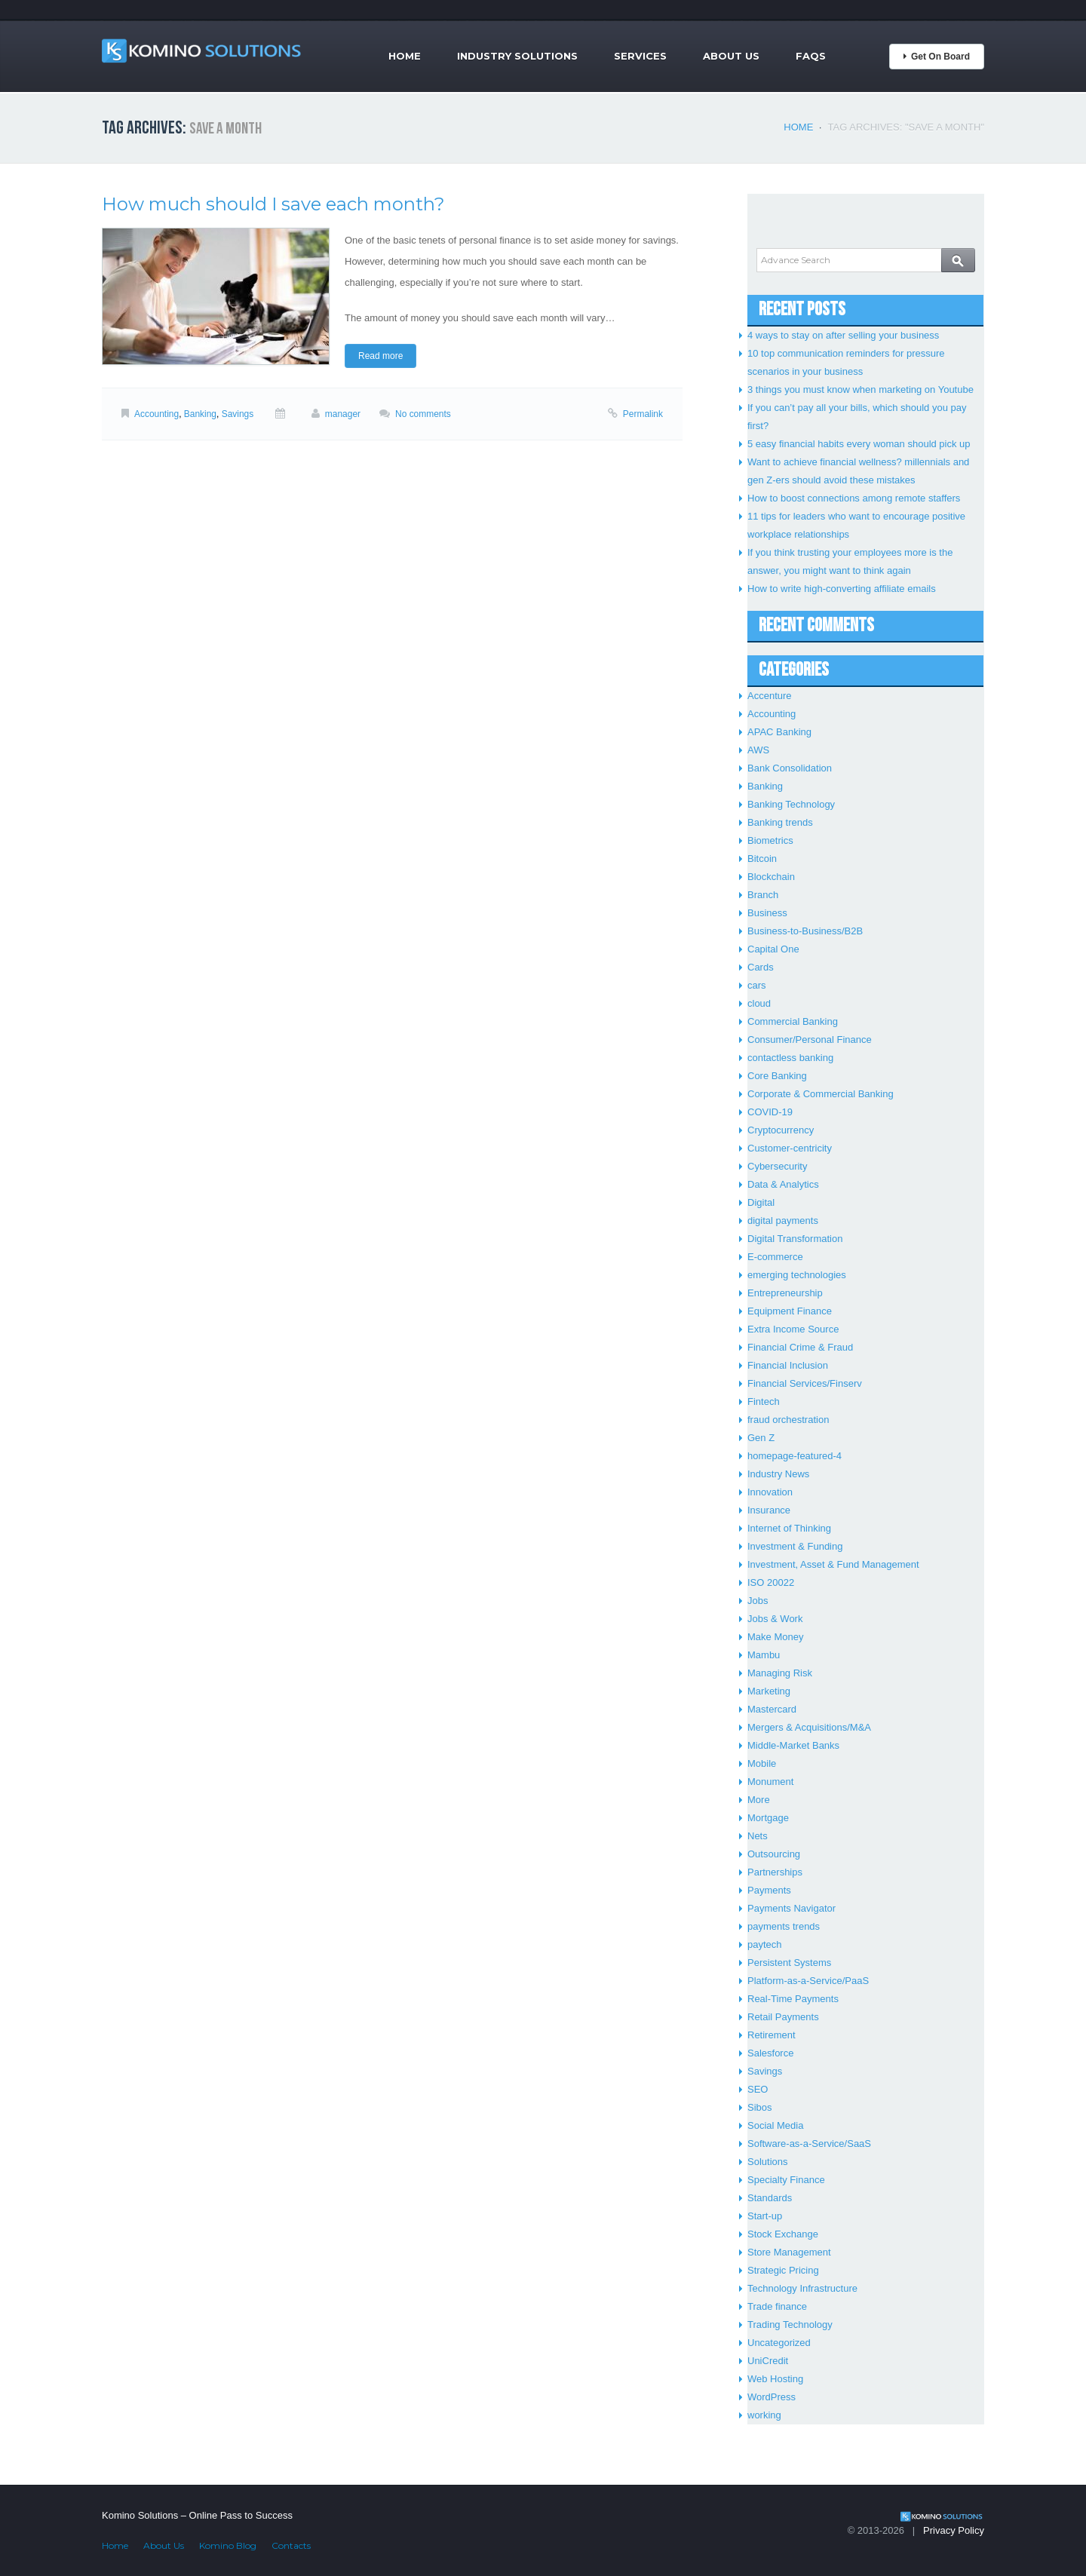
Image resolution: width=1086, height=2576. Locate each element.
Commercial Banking (792, 1021)
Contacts (291, 2545)
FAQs (811, 56)
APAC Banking (779, 732)
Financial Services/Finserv (804, 1383)
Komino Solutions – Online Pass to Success (197, 2515)
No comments (423, 414)
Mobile (761, 1763)
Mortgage (768, 1817)
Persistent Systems (789, 1962)
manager (342, 414)
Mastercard (771, 1709)
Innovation (770, 1492)
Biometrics (770, 840)
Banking (200, 414)
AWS (758, 750)
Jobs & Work (774, 1618)
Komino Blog (227, 2545)
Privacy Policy (953, 2530)
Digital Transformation (794, 1238)
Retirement (771, 2035)
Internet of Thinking (789, 1528)
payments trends (783, 1926)
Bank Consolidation (789, 768)
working (764, 2415)
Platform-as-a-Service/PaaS (808, 1980)
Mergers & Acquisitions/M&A (809, 1727)
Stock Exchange (782, 2234)
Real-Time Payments (793, 1998)
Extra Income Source (793, 1329)
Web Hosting (775, 2378)
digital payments (782, 1220)
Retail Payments (783, 2016)
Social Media (775, 2125)
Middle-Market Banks (793, 1745)
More (758, 1799)
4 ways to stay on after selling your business (843, 335)
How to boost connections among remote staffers (853, 498)
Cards (760, 967)
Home (404, 56)
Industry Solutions (517, 56)
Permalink (643, 414)
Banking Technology (791, 804)
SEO (757, 2089)
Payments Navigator (791, 1908)
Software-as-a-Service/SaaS (809, 2143)
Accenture (769, 695)
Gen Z (761, 1437)
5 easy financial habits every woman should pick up (859, 443)
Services (640, 56)
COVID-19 (770, 1112)
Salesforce (770, 2053)
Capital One (773, 949)
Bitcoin (762, 858)
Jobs (757, 1600)
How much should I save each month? (273, 204)
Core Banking (777, 1075)
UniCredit (767, 2360)
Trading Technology (790, 2324)
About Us (731, 56)
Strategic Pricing (783, 2270)
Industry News (778, 1474)
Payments (769, 1890)
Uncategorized (779, 2342)
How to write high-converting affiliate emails (841, 588)
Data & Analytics (783, 1184)
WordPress (771, 2397)
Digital (761, 1202)
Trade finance (777, 2306)
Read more (380, 356)
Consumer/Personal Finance (809, 1039)
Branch (762, 894)
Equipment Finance (789, 1311)
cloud (759, 1003)
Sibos (759, 2107)
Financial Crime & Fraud (800, 1347)
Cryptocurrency (780, 1130)
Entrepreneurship (785, 1293)
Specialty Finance (786, 2179)
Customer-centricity (789, 1148)
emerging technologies (796, 1274)
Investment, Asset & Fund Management (833, 1564)
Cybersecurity (777, 1166)
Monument (770, 1781)
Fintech (763, 1401)
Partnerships (774, 1872)
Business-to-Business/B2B (805, 931)
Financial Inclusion (787, 1365)
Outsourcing (773, 1854)
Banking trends (780, 822)
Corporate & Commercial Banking (820, 1093)
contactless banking (790, 1057)
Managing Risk (779, 1673)
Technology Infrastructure (802, 2288)
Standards (769, 2197)
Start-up (764, 2216)
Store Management (789, 2252)
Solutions (767, 2161)
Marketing (768, 1691)
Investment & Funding (794, 1546)
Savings (238, 414)
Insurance (768, 1510)
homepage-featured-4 (794, 1455)
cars (756, 985)
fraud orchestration (788, 1419)
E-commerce (775, 1256)
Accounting (156, 414)
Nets (757, 1836)
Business (767, 912)
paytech (764, 1944)
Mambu (763, 1655)
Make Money (775, 1636)
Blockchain (771, 876)
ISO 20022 (770, 1582)
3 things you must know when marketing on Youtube (860, 389)
